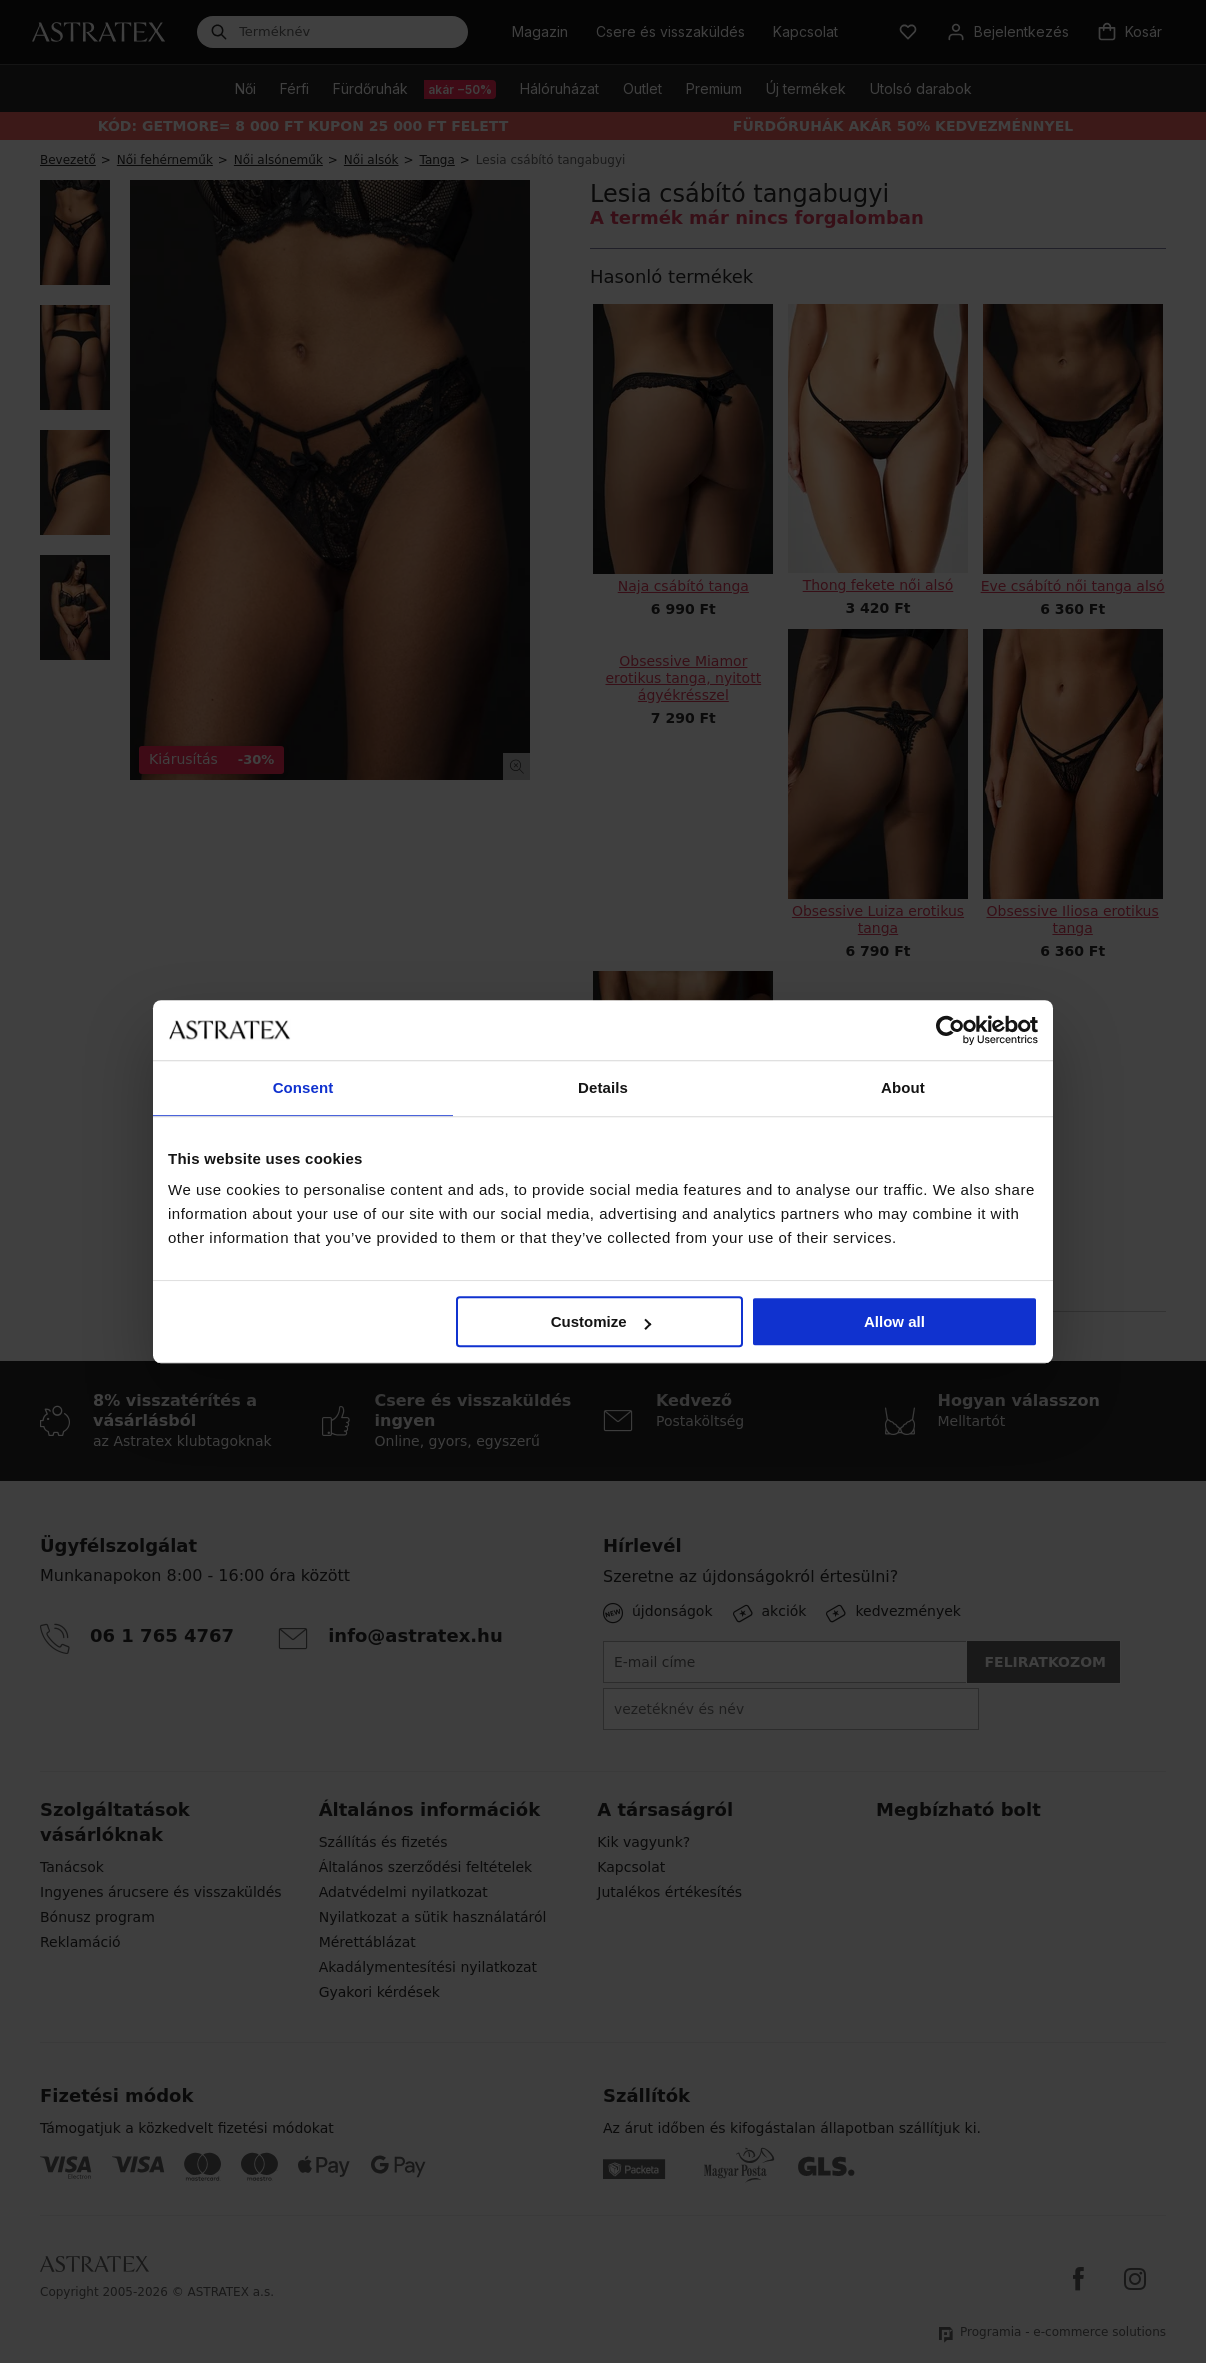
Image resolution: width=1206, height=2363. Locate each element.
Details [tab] (603, 1087)
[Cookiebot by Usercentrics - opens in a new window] (950, 1030)
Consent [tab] (303, 1087)
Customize (601, 1321)
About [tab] (903, 1087)
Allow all (894, 1321)
